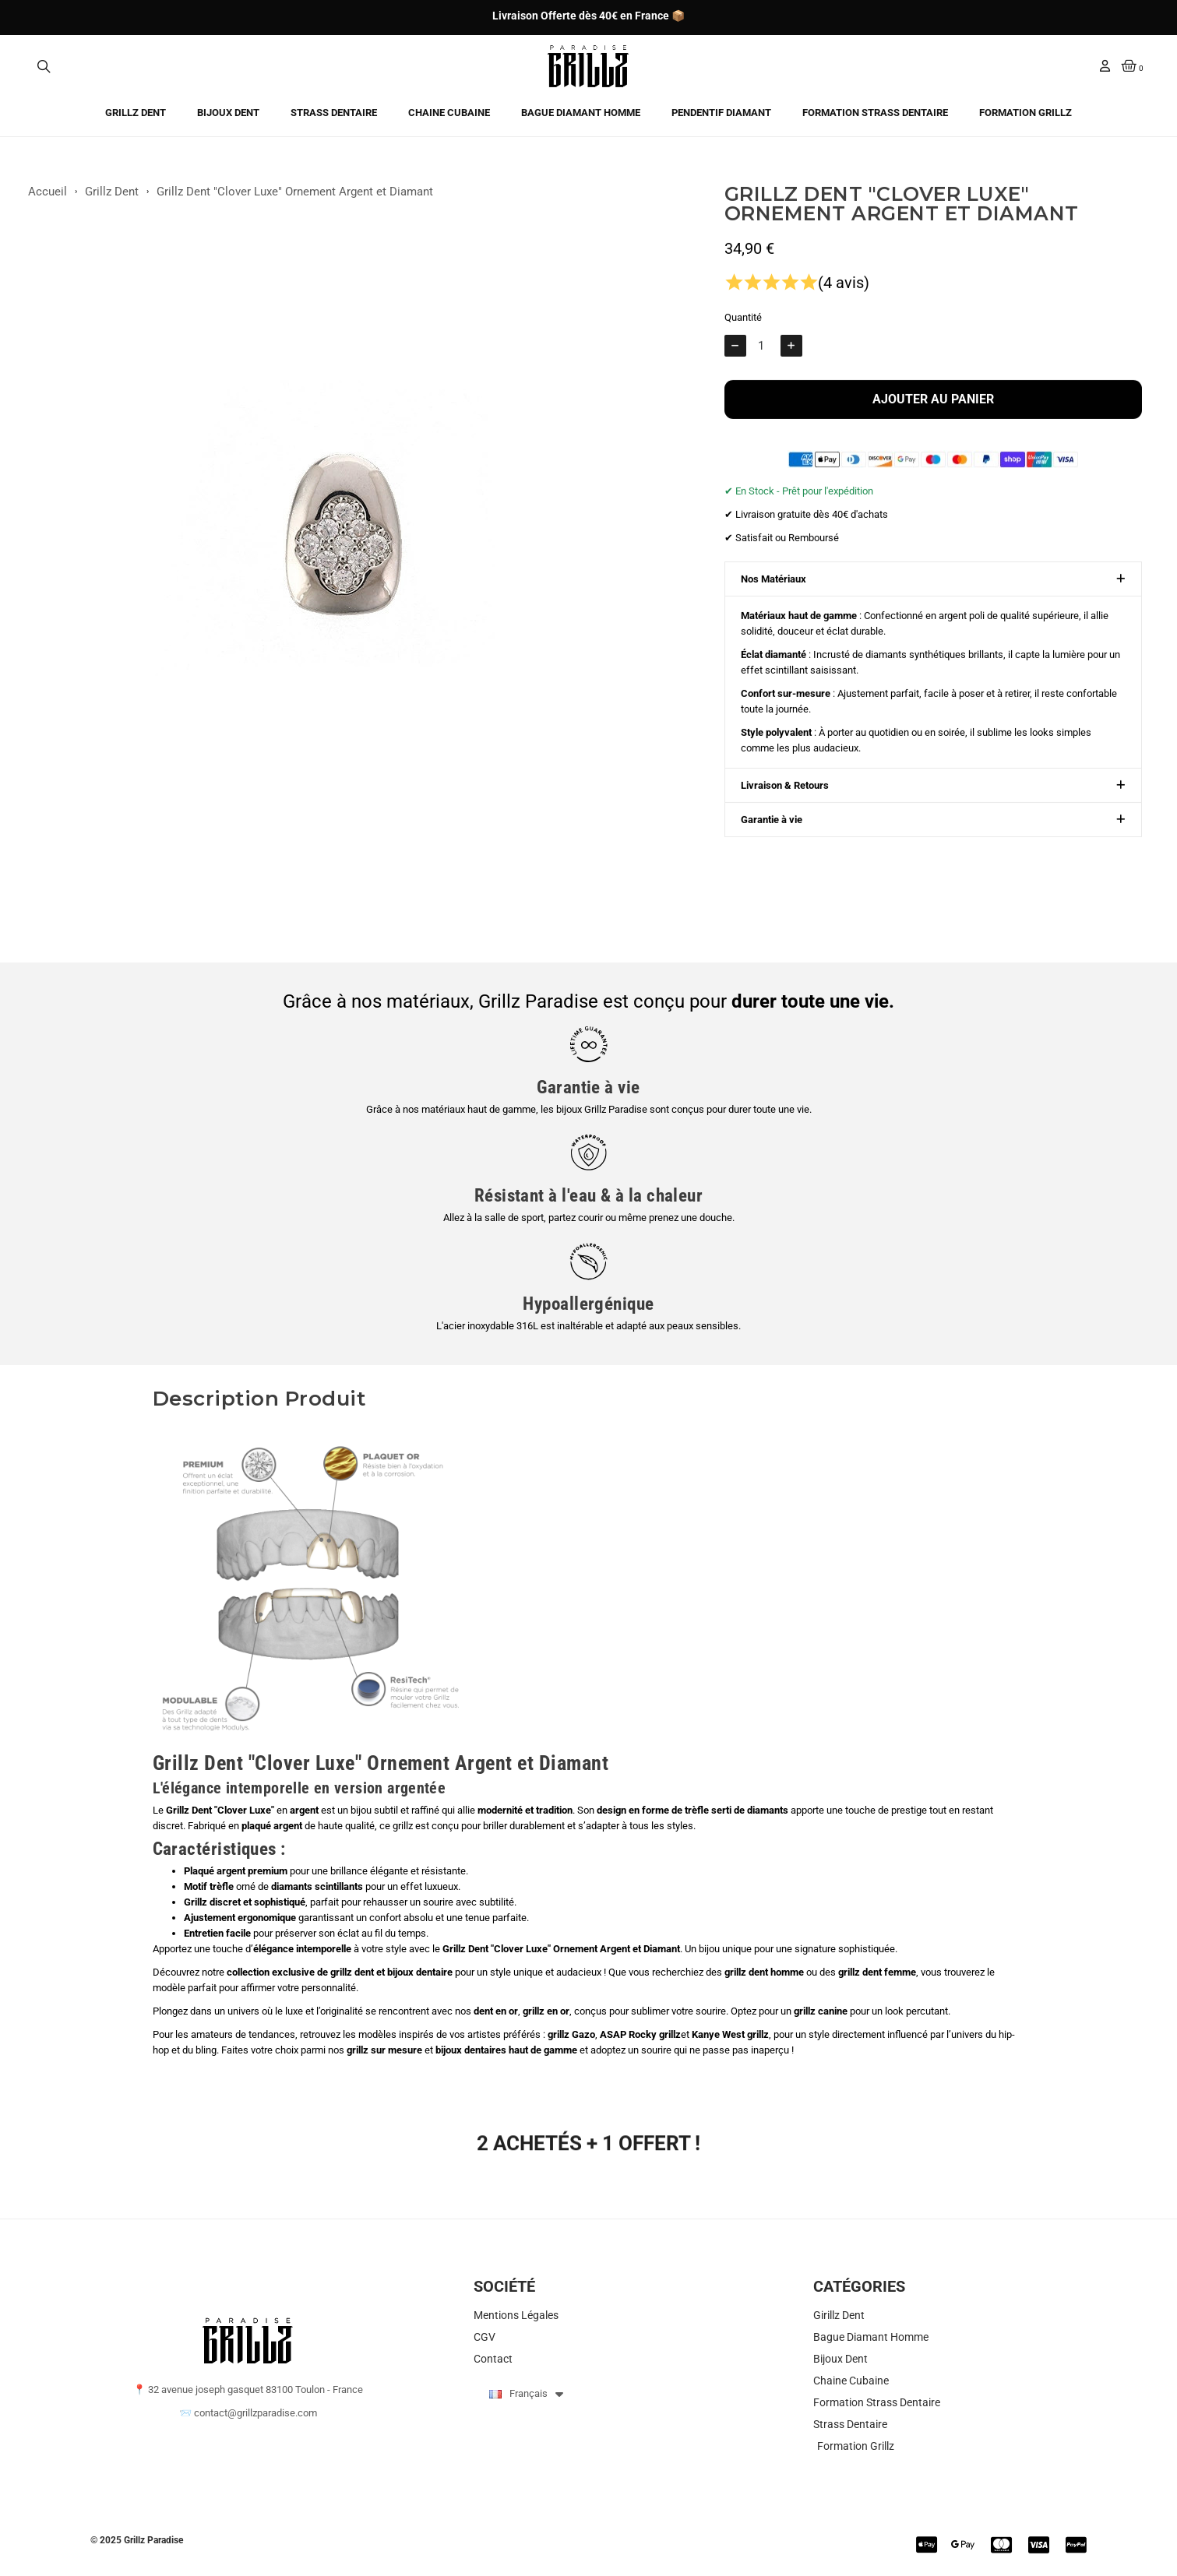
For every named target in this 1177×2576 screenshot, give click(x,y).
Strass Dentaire (334, 112)
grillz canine (821, 2011)
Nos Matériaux (773, 590)
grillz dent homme (764, 1972)
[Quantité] (763, 356)
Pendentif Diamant (721, 112)
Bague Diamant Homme (580, 112)
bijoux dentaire (420, 1972)
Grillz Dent (135, 112)
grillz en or (546, 2011)
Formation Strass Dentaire (875, 112)
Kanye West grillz (730, 2034)
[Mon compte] (1104, 66)
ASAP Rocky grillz (640, 2034)
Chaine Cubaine (449, 112)
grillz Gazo (571, 2034)
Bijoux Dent (228, 112)
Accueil (47, 199)
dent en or (496, 2011)
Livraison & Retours (785, 796)
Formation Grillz (1025, 112)
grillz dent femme (877, 1972)
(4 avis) (843, 294)
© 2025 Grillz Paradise (136, 2540)
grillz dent (352, 1972)
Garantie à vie (771, 830)
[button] (44, 66)
